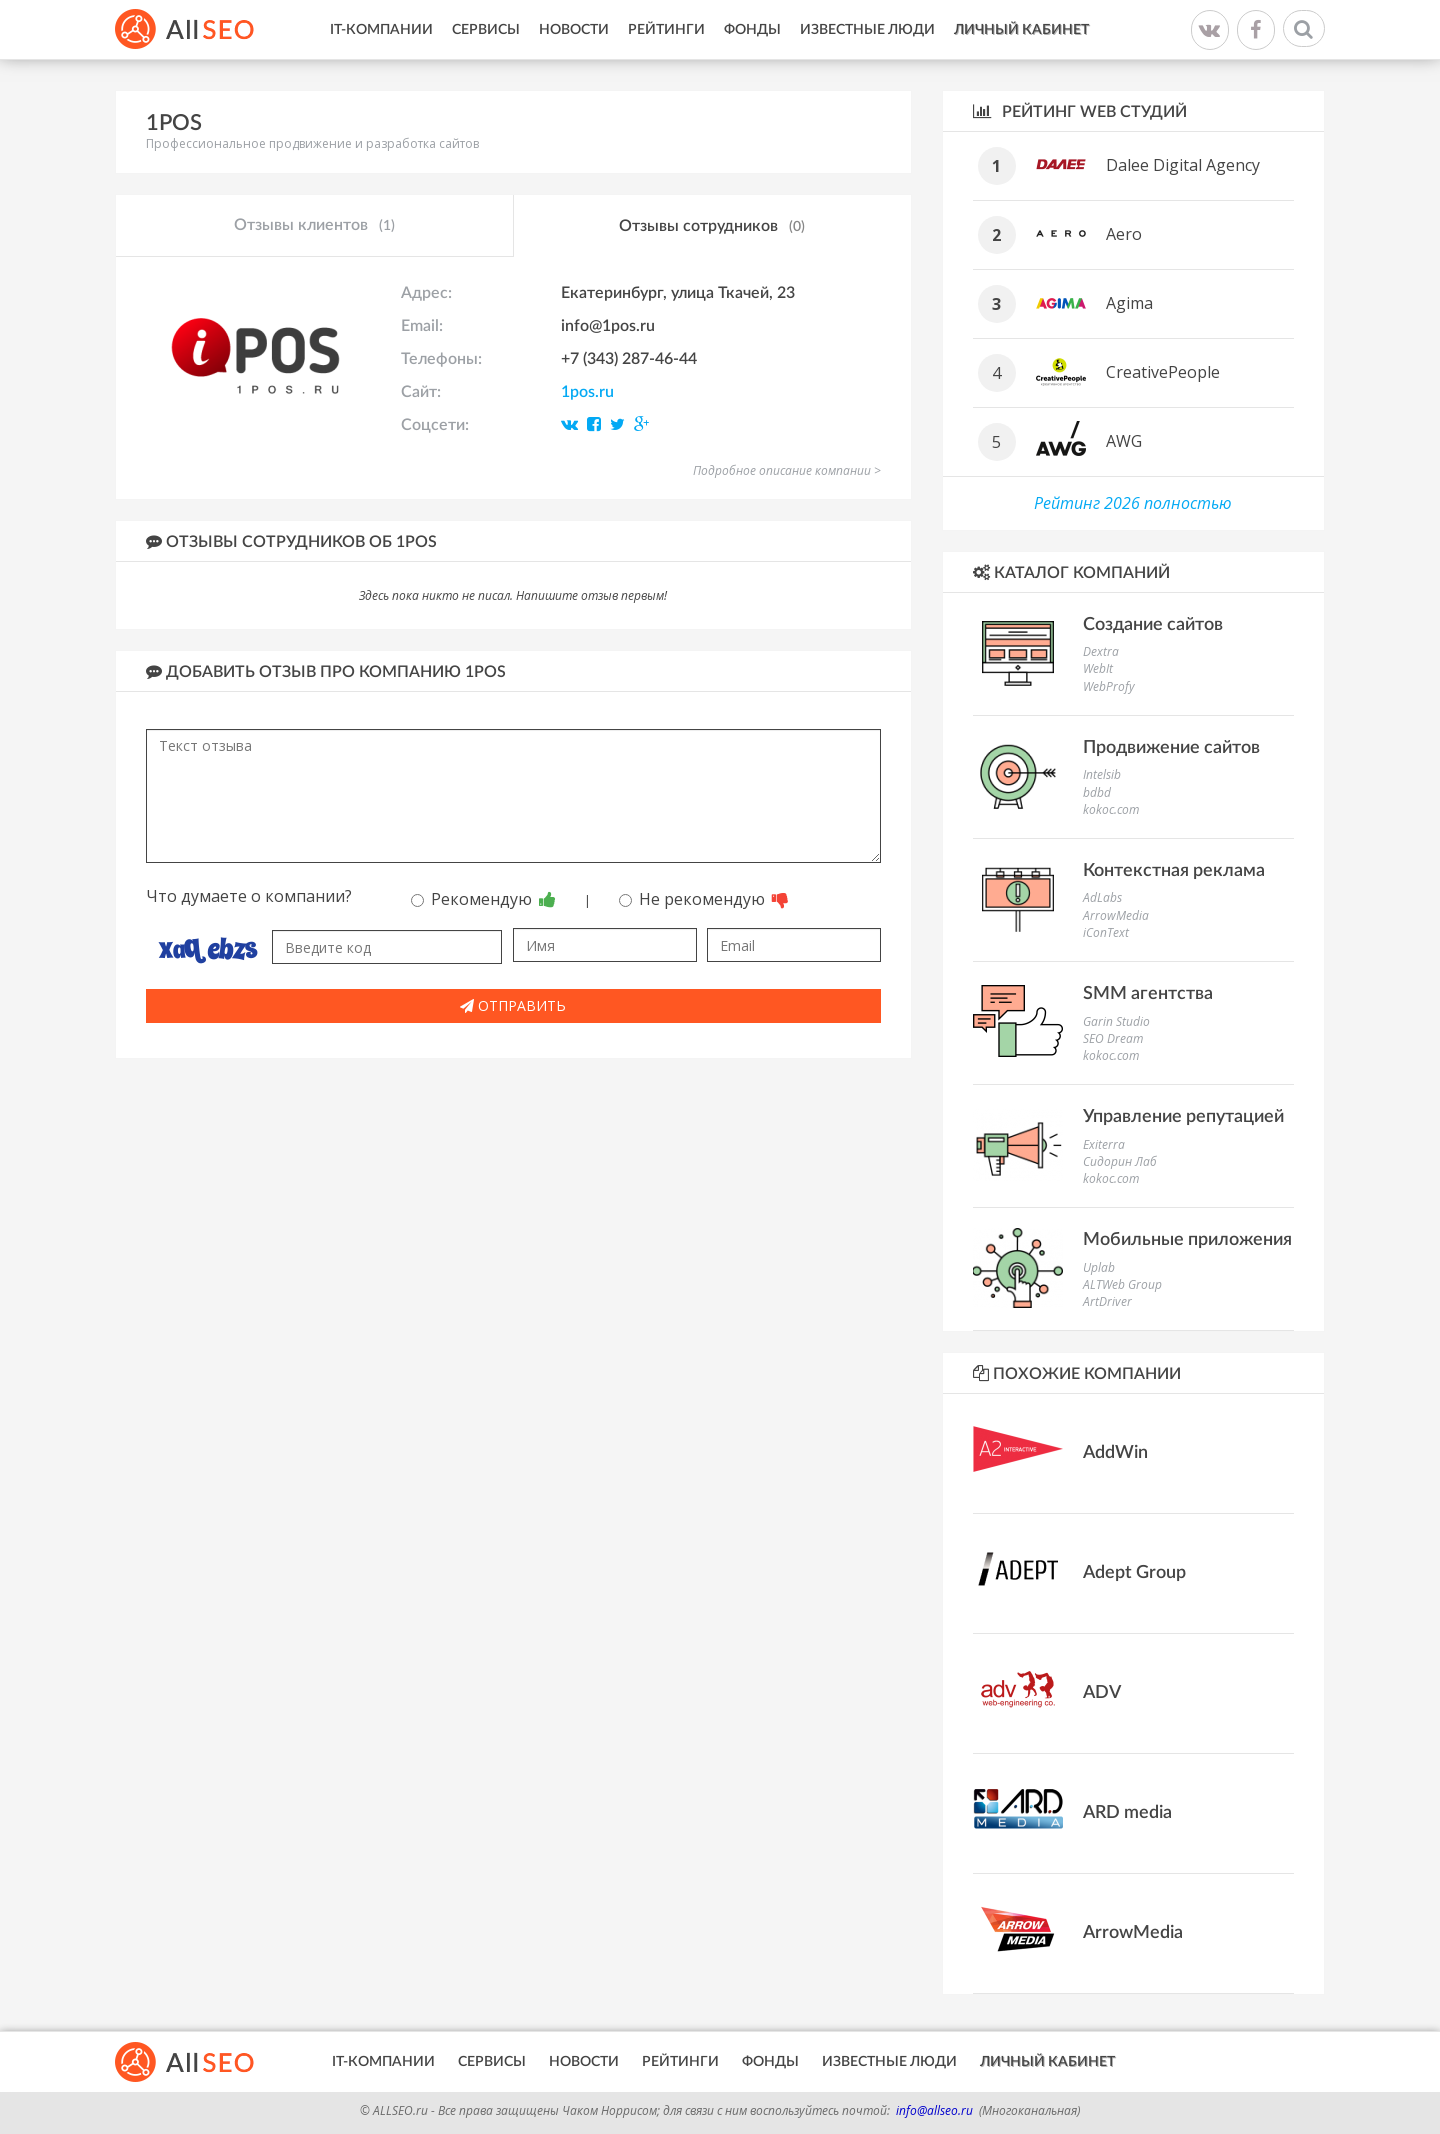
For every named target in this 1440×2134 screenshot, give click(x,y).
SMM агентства (1148, 994)
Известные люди (867, 30)
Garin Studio (1116, 1021)
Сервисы (486, 30)
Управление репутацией (1183, 1117)
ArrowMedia (1116, 915)
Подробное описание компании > (787, 470)
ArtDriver (1107, 1301)
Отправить (513, 1005)
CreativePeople (1163, 372)
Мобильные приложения (1187, 1240)
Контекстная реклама (1174, 871)
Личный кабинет (1021, 30)
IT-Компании (381, 30)
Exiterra (1104, 1144)
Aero (1124, 234)
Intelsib (1102, 774)
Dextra (1101, 651)
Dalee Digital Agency (1183, 165)
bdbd (1097, 792)
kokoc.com (1111, 809)
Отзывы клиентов (314, 226)
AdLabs (1102, 897)
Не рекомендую (704, 899)
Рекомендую (483, 899)
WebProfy (1109, 686)
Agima (1129, 303)
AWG (1124, 441)
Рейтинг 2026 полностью (1133, 503)
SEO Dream (1113, 1038)
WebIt (1098, 668)
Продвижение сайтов (1171, 748)
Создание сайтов (1153, 625)
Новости (574, 30)
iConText (1106, 932)
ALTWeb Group (1122, 1284)
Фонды (752, 30)
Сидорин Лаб (1120, 1161)
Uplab (1099, 1267)
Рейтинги (666, 30)
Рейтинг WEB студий (1080, 111)
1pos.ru (587, 392)
